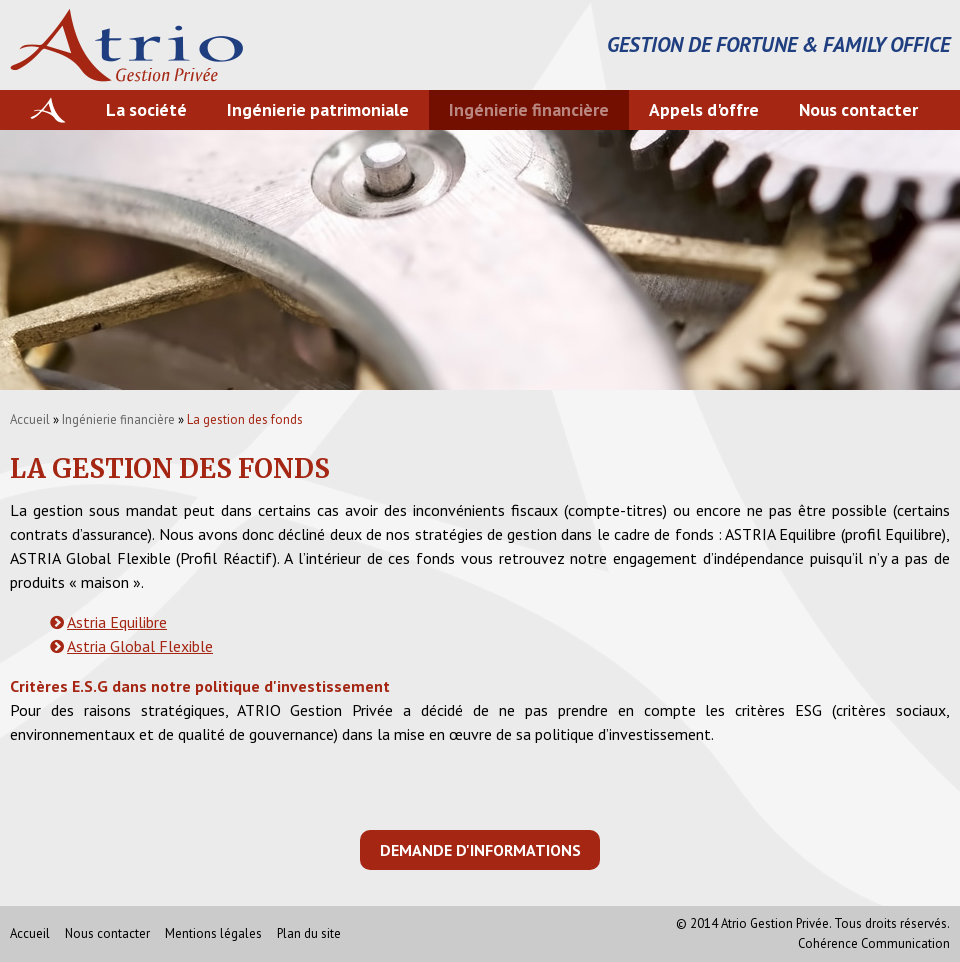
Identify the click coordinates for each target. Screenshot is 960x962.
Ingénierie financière (529, 109)
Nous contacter (858, 109)
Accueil (30, 419)
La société (146, 109)
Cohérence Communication (874, 943)
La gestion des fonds (245, 419)
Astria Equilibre (117, 622)
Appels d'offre (704, 109)
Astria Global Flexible (140, 646)
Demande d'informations (480, 850)
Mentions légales (213, 933)
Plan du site (309, 933)
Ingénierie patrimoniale (318, 109)
